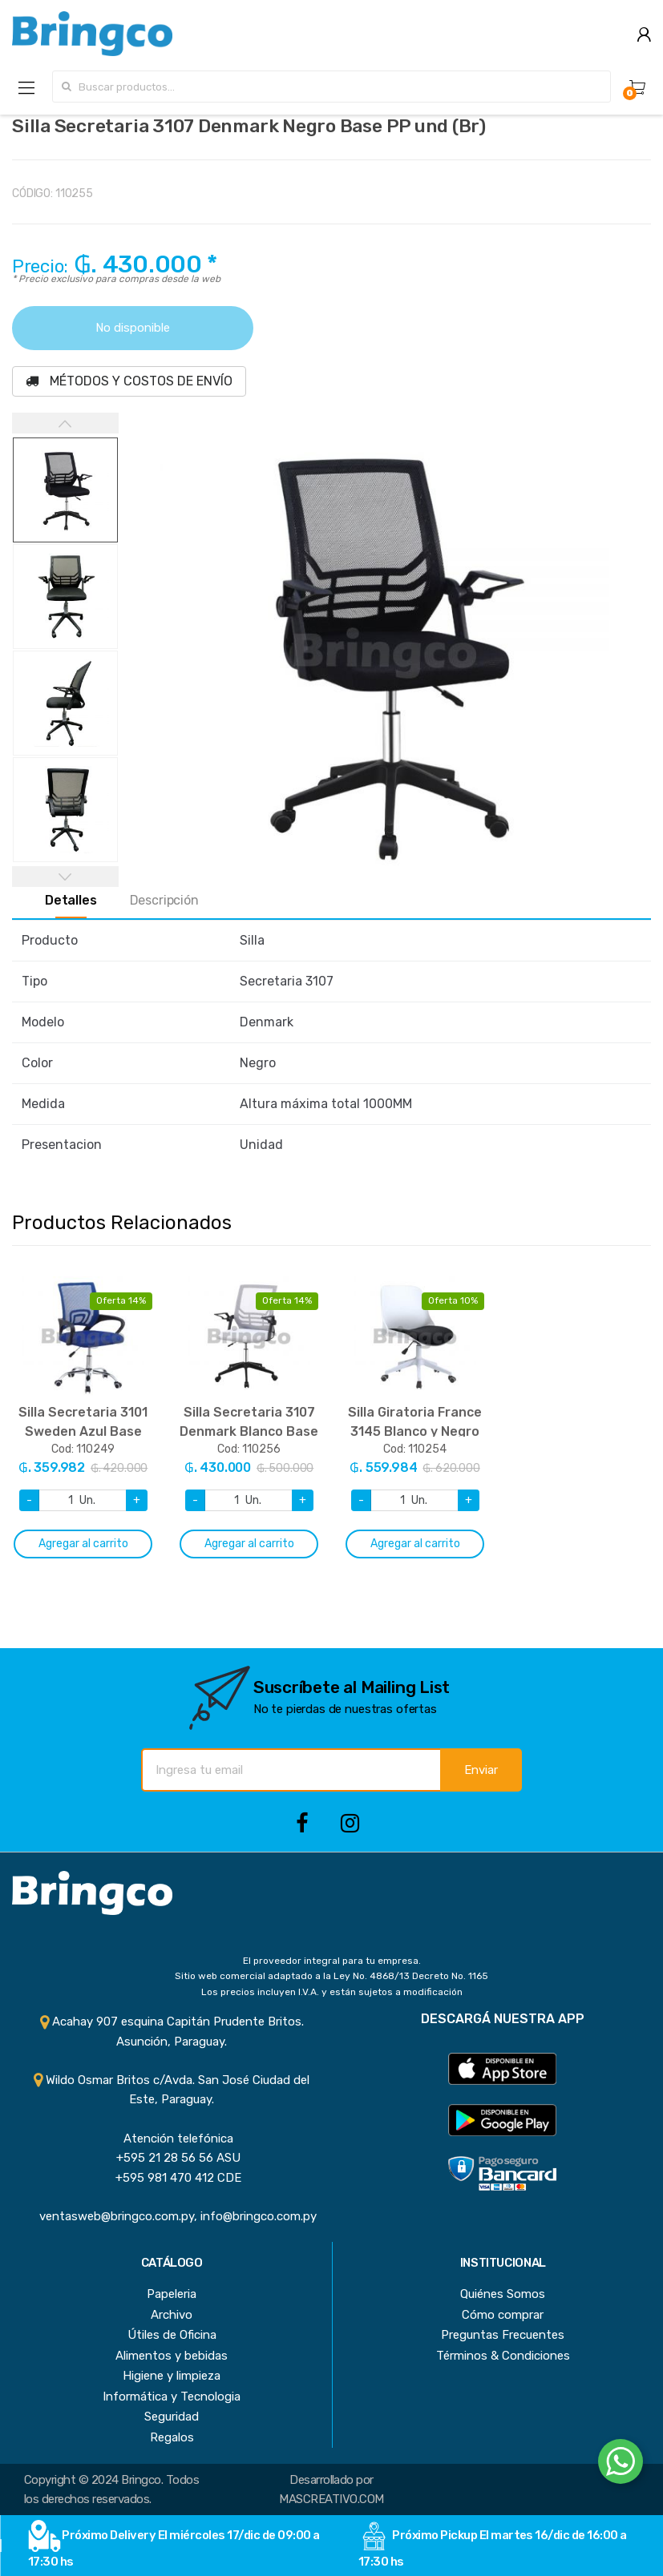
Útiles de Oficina (171, 2335)
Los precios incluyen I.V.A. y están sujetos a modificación (332, 1992)
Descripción (164, 900)
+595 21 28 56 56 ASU (172, 2158)
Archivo (171, 2315)
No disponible (132, 327)
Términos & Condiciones (503, 2355)
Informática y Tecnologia (172, 2396)
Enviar (481, 1770)
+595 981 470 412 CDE (172, 2178)
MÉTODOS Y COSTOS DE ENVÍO (129, 381)
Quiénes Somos (502, 2294)
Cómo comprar (503, 2315)
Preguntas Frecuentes (502, 2335)
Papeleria (171, 2294)
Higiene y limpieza (171, 2375)
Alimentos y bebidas (171, 2355)
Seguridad (171, 2416)
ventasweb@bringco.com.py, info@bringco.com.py (171, 2216)
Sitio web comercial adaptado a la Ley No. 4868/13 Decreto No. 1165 (331, 1975)
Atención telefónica (172, 2138)
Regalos (172, 2437)
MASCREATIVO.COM (331, 2499)
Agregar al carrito (83, 1543)
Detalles (71, 900)
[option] (385, 653)
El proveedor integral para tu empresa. (332, 1960)
